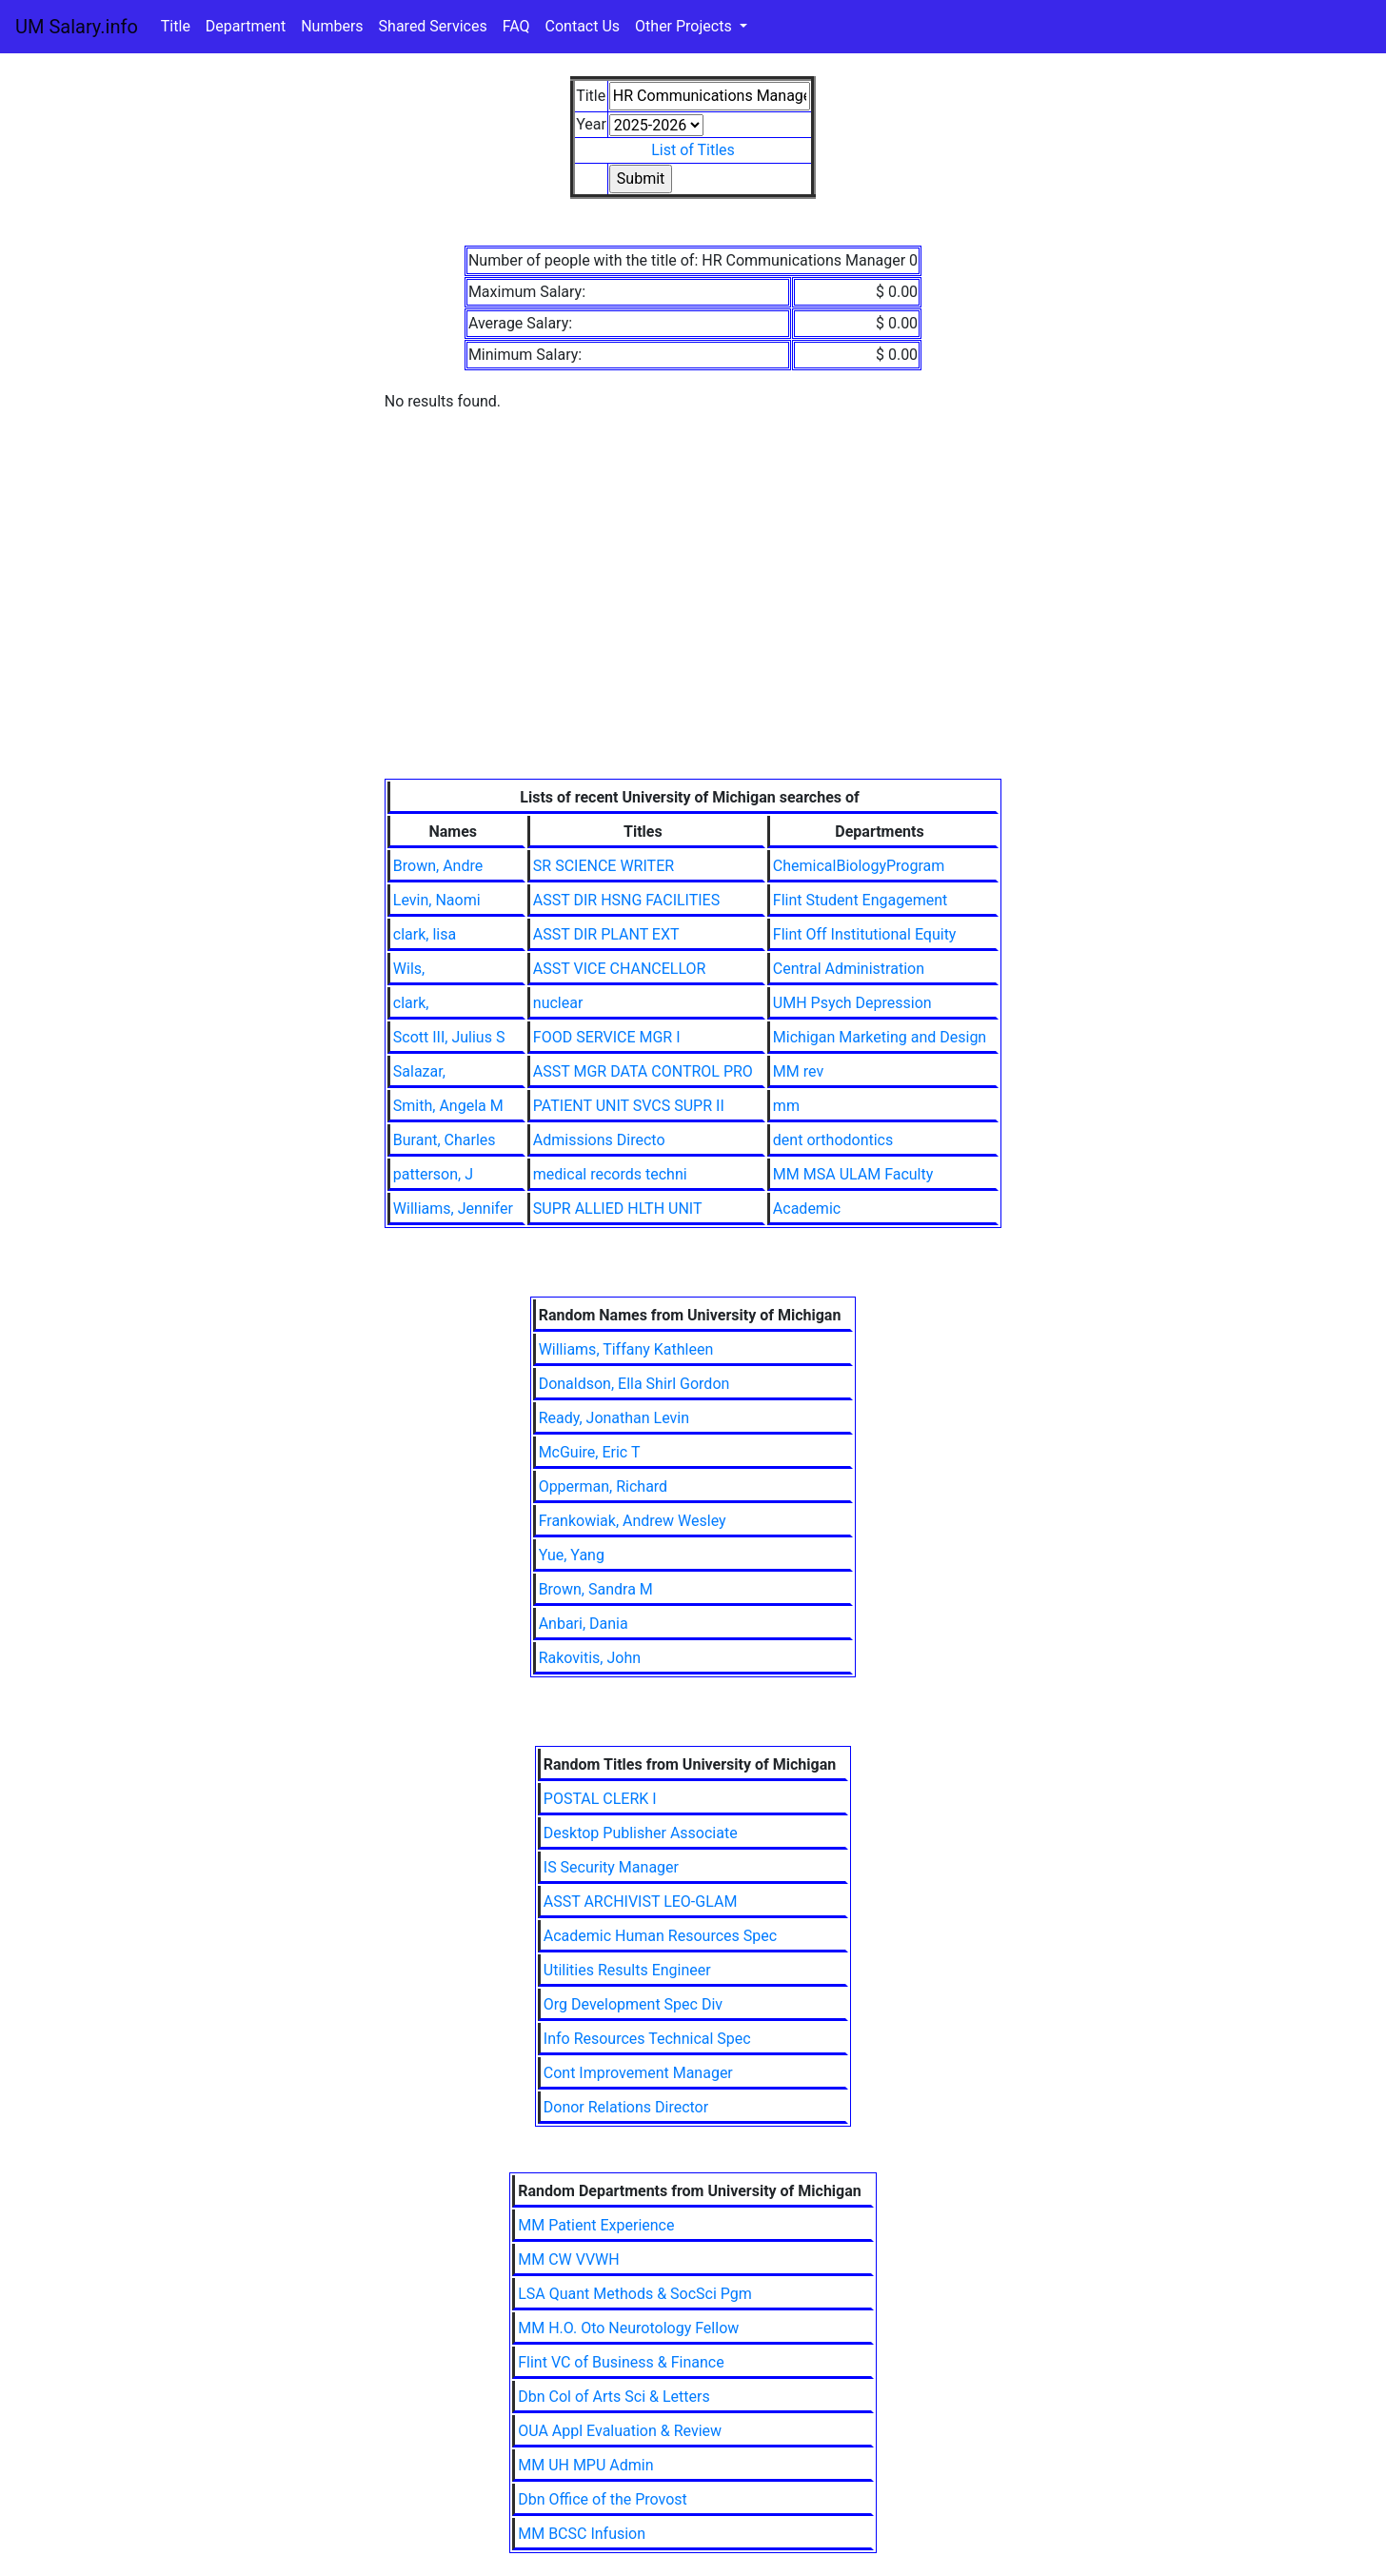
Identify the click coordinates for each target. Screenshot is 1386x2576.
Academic (807, 1208)
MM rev (798, 1071)
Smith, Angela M (448, 1106)
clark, (411, 1003)
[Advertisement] (693, 636)
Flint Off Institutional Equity (865, 934)
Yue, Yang (571, 1555)
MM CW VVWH (568, 2259)
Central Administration (848, 969)
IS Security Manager (611, 1867)
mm (786, 1106)
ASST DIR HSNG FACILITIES (626, 900)
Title (175, 26)
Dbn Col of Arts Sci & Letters (613, 2397)
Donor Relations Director (626, 2107)
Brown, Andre (438, 866)
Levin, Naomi (437, 900)
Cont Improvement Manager (638, 2073)
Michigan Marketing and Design (879, 1037)
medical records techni (610, 1174)
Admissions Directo (599, 1140)
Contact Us (583, 26)
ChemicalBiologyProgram (858, 866)
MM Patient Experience (596, 2225)
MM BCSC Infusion (581, 2534)
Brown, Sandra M (596, 1589)
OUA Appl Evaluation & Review (620, 2431)
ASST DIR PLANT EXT (606, 934)
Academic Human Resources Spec (660, 1936)
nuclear (558, 1003)
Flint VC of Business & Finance (620, 2362)
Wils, (409, 969)
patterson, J (433, 1174)
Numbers (332, 26)
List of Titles (693, 150)
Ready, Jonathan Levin (614, 1418)
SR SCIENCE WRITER (603, 866)
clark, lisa (424, 934)
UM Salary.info (76, 26)
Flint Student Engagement (860, 900)
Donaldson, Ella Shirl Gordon (634, 1384)
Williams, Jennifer (453, 1208)
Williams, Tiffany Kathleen (626, 1349)
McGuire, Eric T (590, 1452)
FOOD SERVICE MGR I (607, 1037)
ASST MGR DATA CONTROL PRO (643, 1071)
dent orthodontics (833, 1140)
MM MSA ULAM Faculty (853, 1174)
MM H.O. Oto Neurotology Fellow (628, 2328)
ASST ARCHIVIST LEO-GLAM (641, 1901)
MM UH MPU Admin (585, 2465)
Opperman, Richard (603, 1486)
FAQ (516, 26)
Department (246, 26)
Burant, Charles (444, 1140)
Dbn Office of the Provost (602, 2499)
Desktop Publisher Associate (641, 1833)
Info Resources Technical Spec (647, 2039)
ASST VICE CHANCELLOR (619, 969)
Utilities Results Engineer (627, 1970)
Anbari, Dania (583, 1624)
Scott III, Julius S (449, 1037)
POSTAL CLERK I (600, 1799)
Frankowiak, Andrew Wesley (632, 1521)
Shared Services (433, 26)
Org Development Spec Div (633, 2004)
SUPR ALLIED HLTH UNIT (618, 1208)
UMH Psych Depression (852, 1003)
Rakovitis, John (590, 1658)
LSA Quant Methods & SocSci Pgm (635, 2294)
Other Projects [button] (685, 26)
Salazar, (419, 1071)
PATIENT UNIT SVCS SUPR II (628, 1106)
